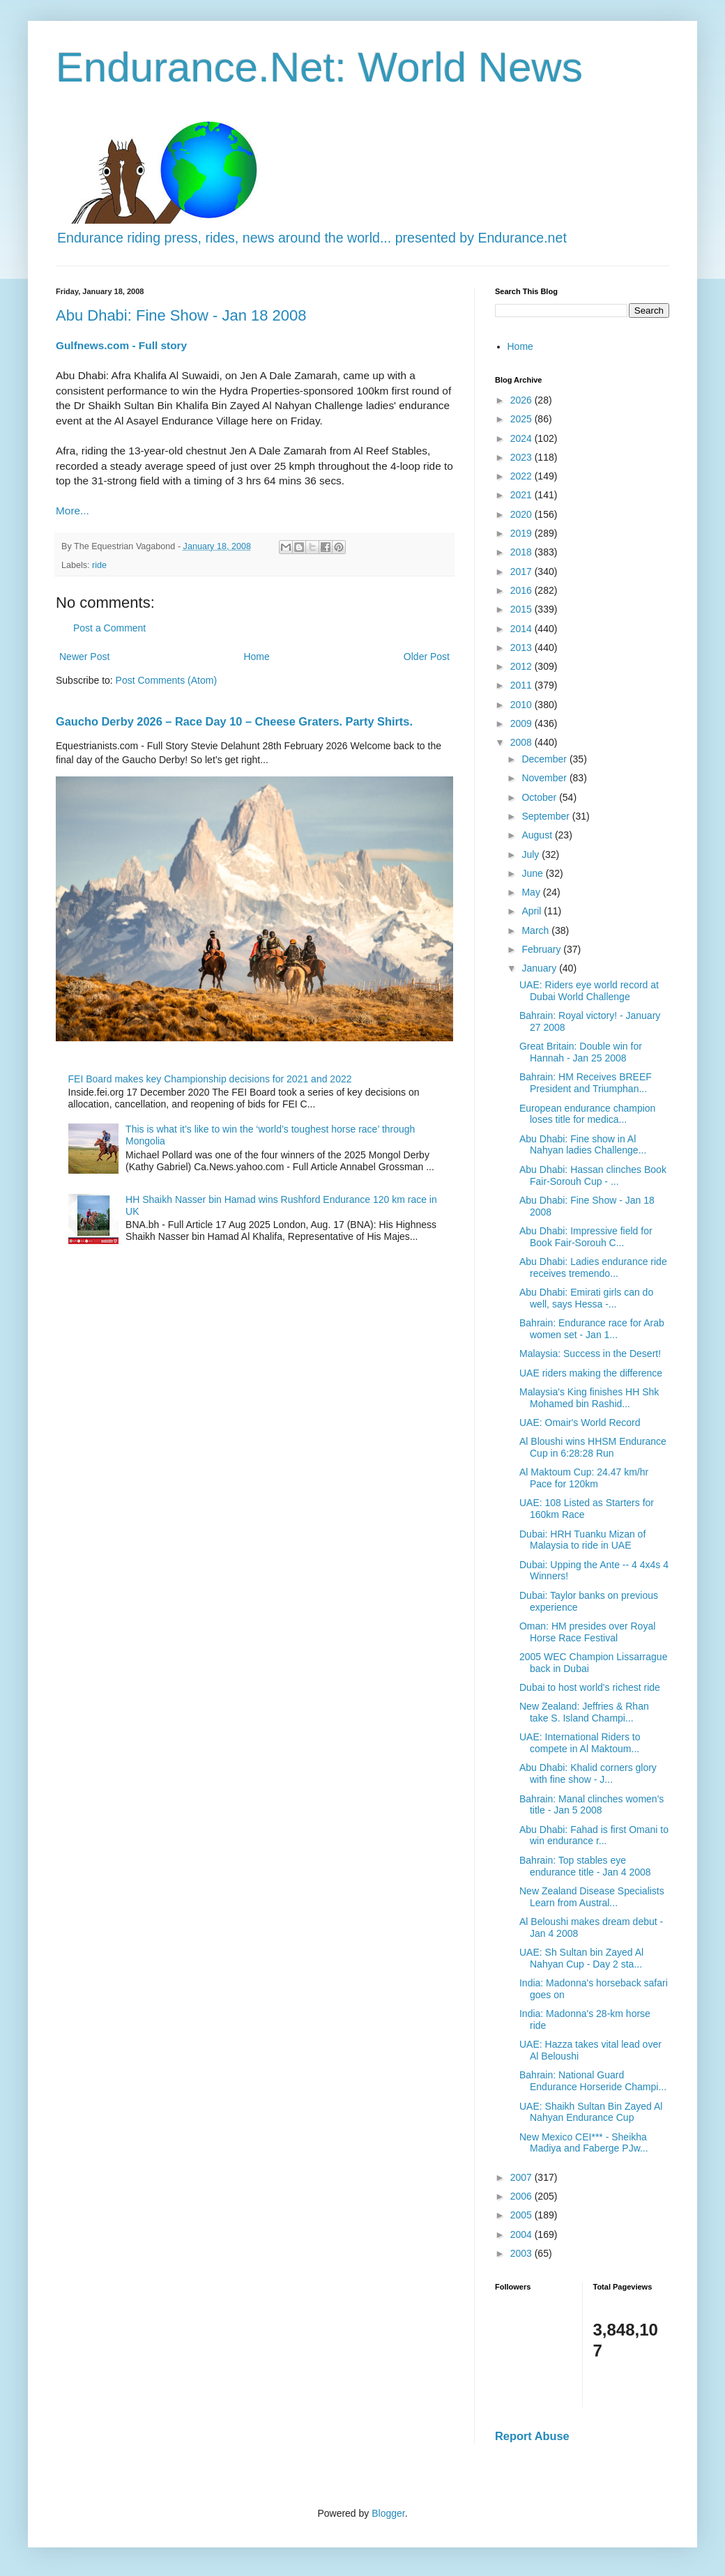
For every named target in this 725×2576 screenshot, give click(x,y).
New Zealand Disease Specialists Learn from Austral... (591, 1896)
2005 (522, 2215)
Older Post (427, 656)
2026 (522, 400)
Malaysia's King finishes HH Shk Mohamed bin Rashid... (589, 1397)
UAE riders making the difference (590, 1373)
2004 (522, 2234)
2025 (522, 418)
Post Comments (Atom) (166, 680)
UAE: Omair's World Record (580, 1422)
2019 (522, 533)
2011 (522, 685)
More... (72, 510)
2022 (522, 476)
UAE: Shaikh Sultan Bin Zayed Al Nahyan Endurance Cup (590, 2112)
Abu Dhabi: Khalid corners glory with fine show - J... (588, 1773)
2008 (522, 742)
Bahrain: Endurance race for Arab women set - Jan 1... (591, 1328)
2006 (522, 2196)
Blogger (388, 2513)
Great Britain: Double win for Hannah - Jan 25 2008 (580, 1052)
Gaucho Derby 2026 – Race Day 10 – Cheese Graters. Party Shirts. (234, 721)
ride (99, 565)
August (537, 835)
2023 (522, 457)
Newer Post (84, 656)
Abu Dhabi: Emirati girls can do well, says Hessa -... (586, 1298)
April (532, 911)
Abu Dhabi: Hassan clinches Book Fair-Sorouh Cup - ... (592, 1175)
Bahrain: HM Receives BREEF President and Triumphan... (585, 1082)
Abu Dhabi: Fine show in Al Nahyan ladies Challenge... (582, 1144)
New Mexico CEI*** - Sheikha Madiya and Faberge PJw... (583, 2142)
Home (256, 656)
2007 (522, 2177)
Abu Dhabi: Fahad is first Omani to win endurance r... (594, 1835)
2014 (522, 628)
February (542, 949)
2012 (522, 666)
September (546, 816)
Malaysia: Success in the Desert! (590, 1353)
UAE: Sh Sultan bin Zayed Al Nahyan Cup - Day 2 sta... (581, 1958)
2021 (522, 494)
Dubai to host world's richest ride (589, 1687)
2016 (522, 590)
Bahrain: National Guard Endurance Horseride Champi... (592, 2080)
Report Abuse (532, 2436)
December (545, 759)
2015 (522, 609)
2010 (522, 704)
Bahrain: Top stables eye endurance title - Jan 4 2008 (585, 1866)
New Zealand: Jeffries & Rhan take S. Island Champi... (584, 1712)
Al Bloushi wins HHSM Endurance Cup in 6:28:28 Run (592, 1447)
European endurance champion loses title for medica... (587, 1114)
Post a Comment (109, 628)
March (536, 930)
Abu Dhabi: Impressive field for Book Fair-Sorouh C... (585, 1236)
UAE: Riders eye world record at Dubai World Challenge (589, 990)
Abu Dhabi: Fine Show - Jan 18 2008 (181, 315)
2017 (522, 571)
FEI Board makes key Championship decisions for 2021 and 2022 (210, 1078)
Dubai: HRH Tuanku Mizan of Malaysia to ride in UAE (582, 1539)
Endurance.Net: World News (319, 67)
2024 (522, 438)
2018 (522, 552)
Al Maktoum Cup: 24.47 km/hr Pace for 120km (583, 1477)
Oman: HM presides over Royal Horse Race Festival (587, 1631)
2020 (522, 514)
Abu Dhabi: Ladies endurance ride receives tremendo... (593, 1267)
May (531, 892)
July (531, 854)
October (540, 797)
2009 (522, 723)
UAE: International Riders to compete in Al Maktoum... (580, 1742)
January (540, 968)
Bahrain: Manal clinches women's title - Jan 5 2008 (591, 1804)
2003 (522, 2253)
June (533, 873)
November (545, 777)
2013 (522, 647)
